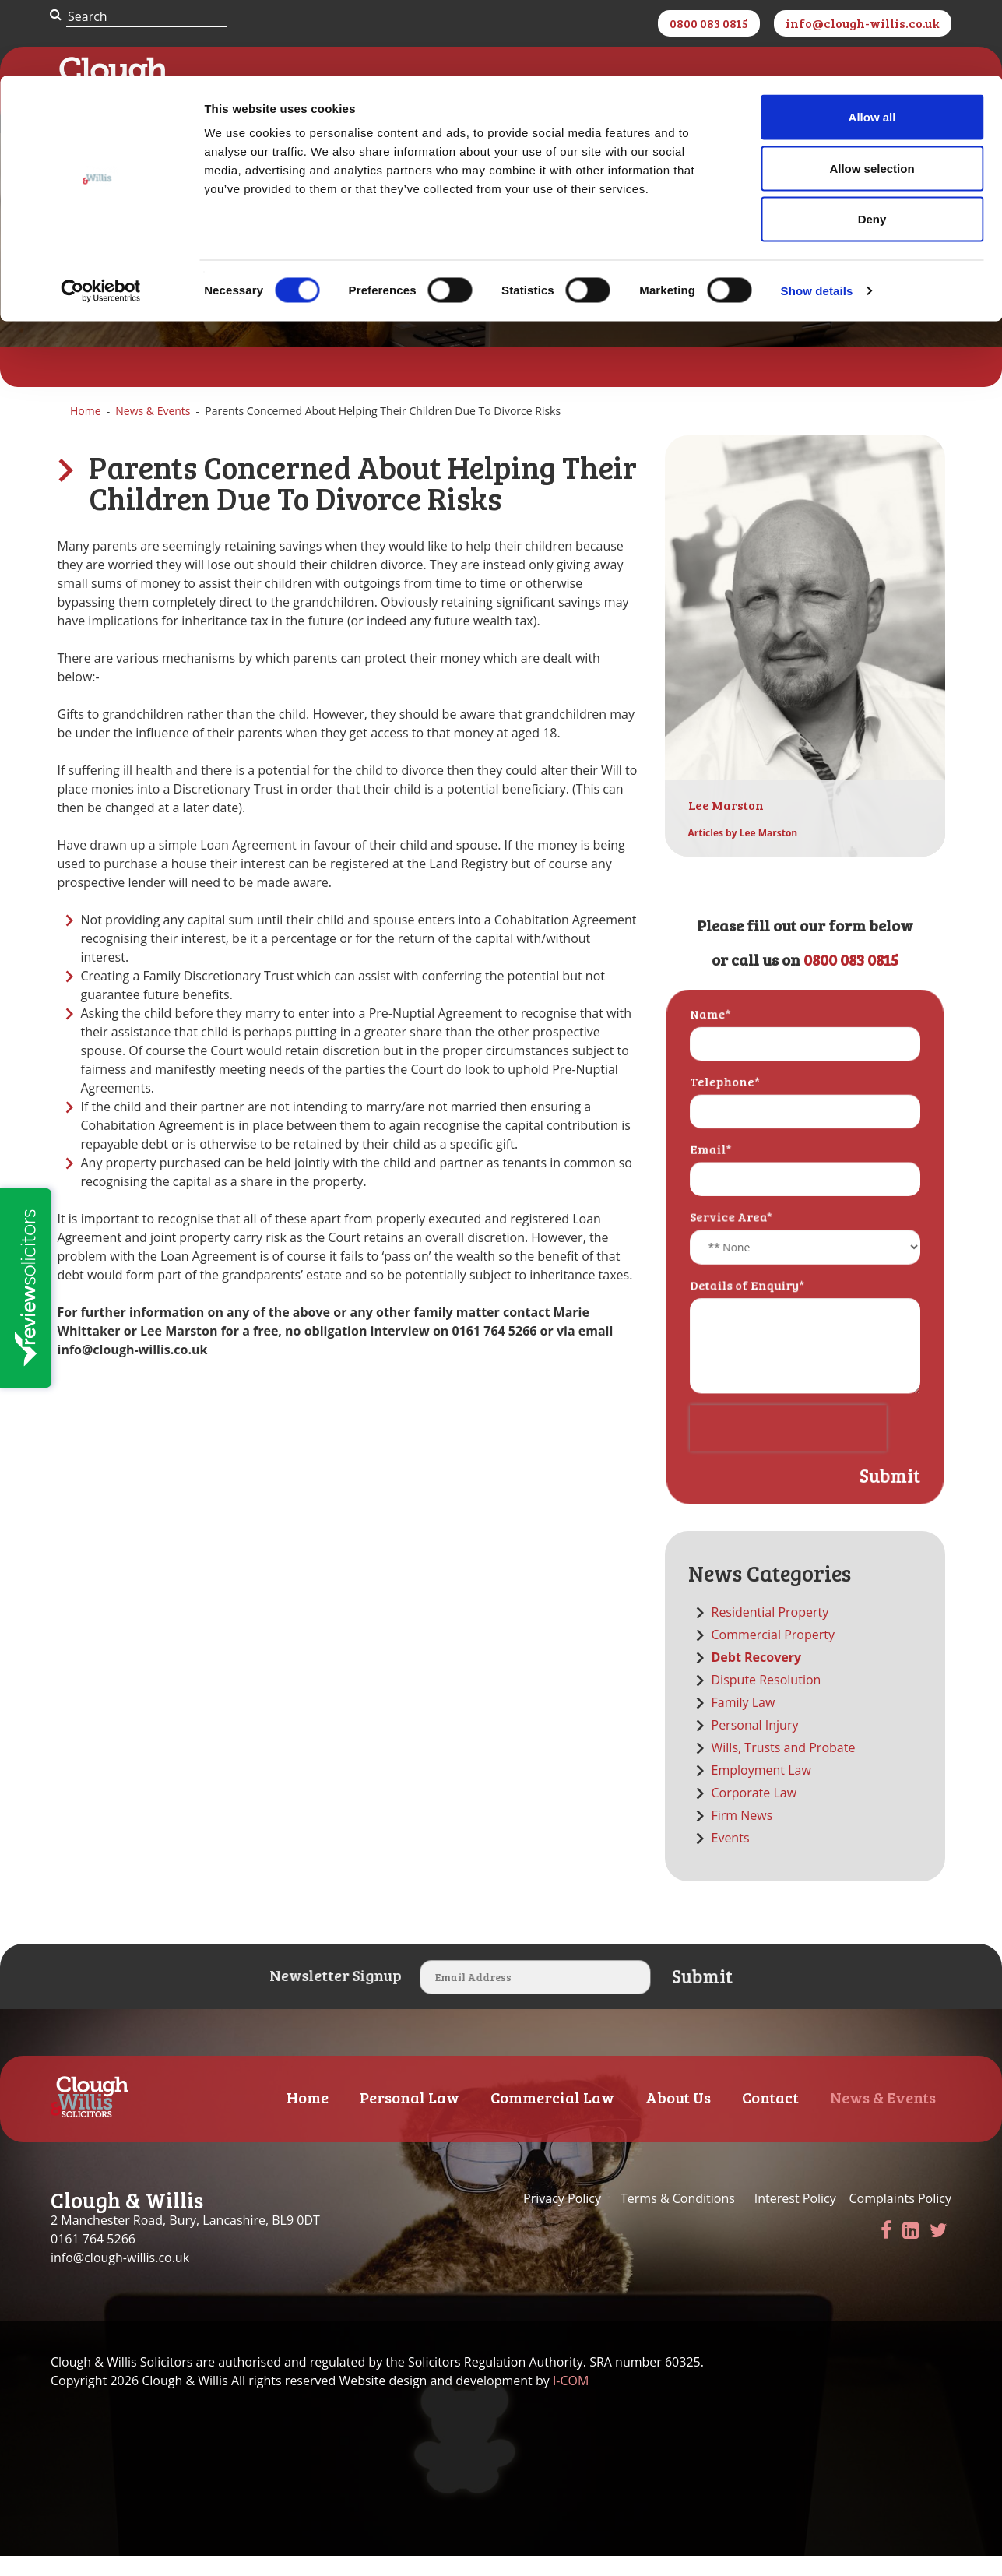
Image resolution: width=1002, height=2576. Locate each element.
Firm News (742, 1837)
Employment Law (761, 1791)
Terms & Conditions (678, 2220)
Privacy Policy (563, 2220)
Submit (883, 1479)
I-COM (571, 2403)
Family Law (743, 1724)
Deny (872, 143)
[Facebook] (886, 2252)
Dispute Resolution (766, 1701)
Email (715, 1177)
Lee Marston (726, 826)
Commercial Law (552, 2119)
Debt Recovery (757, 1678)
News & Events (152, 433)
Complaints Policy (900, 2220)
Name (714, 1053)
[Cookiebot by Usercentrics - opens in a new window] (101, 215)
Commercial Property (773, 1656)
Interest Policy (795, 2220)
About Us (678, 2119)
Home (85, 433)
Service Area (733, 1240)
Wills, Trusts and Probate (784, 1769)
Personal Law (409, 2119)
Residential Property (770, 1633)
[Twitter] (939, 2252)
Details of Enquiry (748, 1304)
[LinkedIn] (910, 2252)
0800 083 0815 (850, 981)
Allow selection (871, 92)
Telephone (728, 1115)
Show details (817, 214)
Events (731, 1859)
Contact (770, 2119)
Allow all (872, 41)
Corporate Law (754, 1814)
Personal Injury (755, 1746)
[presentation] (789, 1436)
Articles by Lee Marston (743, 854)
